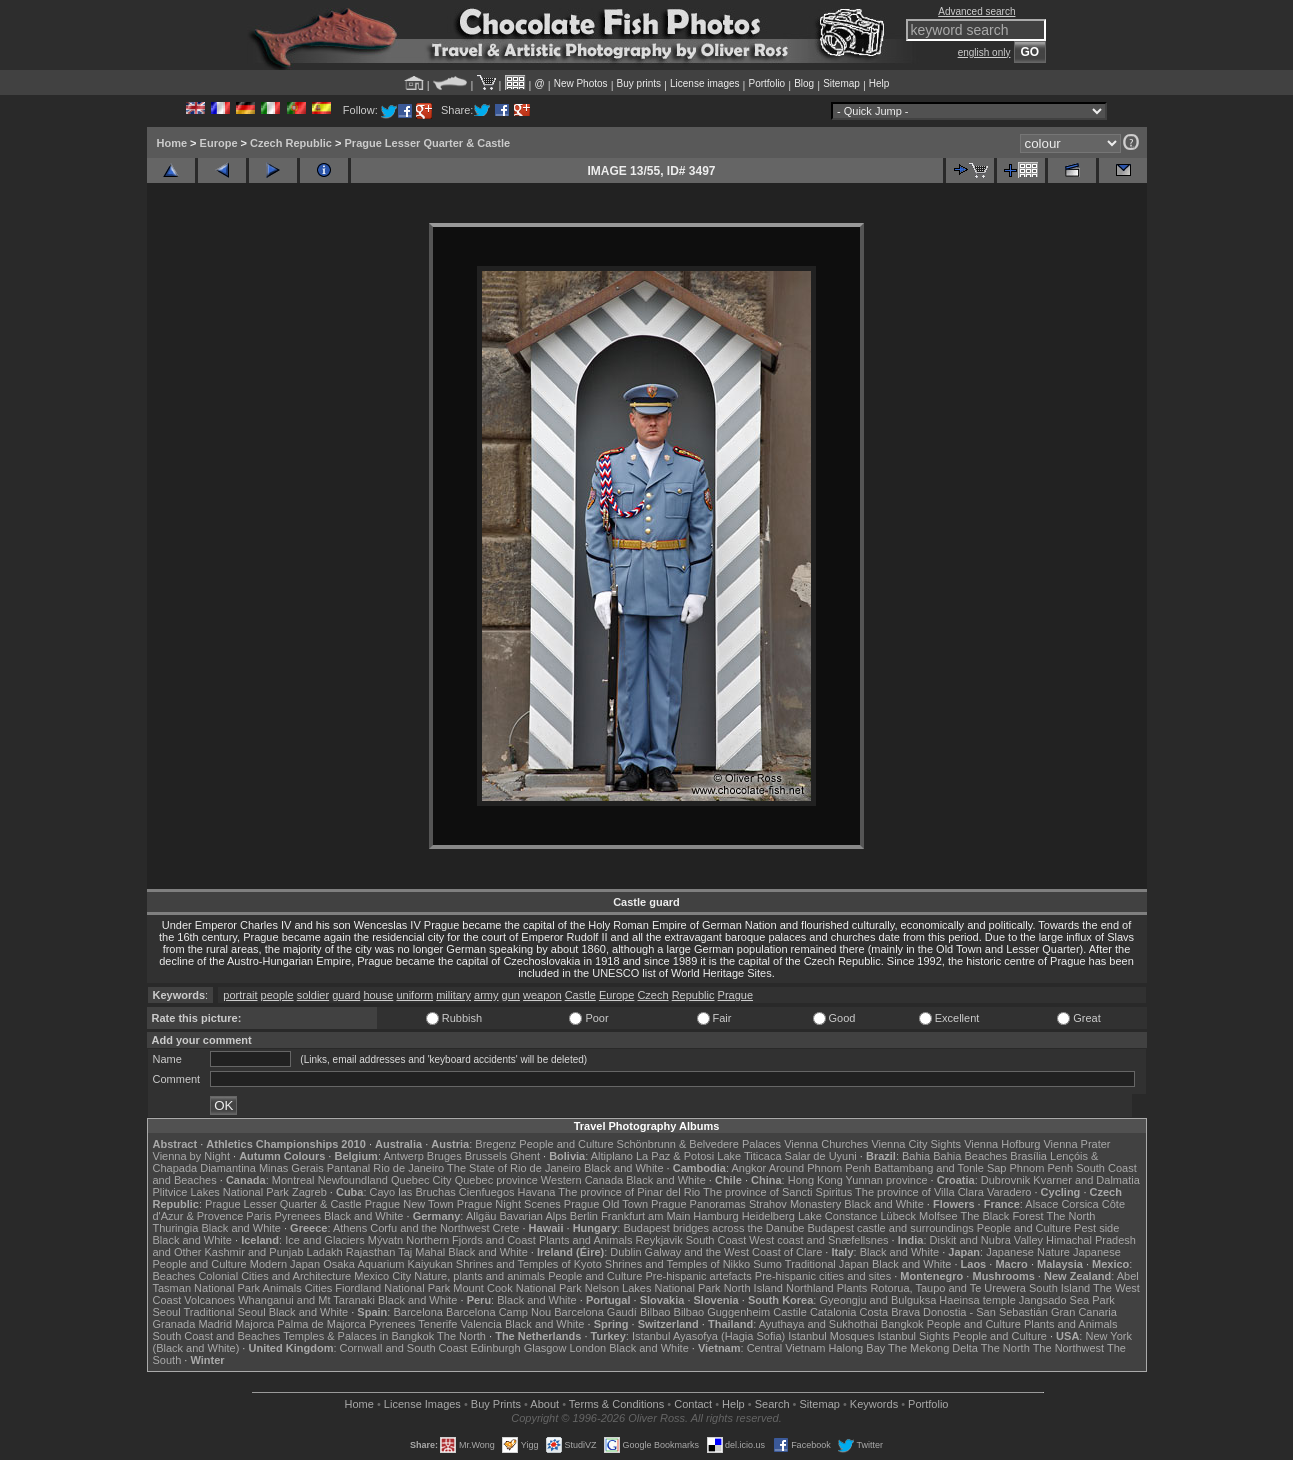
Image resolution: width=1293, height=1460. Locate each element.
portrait (240, 995)
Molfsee (938, 1216)
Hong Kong (815, 1180)
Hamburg (715, 1216)
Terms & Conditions (616, 1404)
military (453, 995)
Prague (735, 995)
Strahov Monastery (795, 1204)
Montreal (293, 1180)
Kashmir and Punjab (253, 1252)
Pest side (1096, 1228)
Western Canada (582, 1180)
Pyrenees (297, 1216)
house (378, 995)
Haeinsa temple (977, 1300)
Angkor (748, 1168)
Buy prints (639, 83)
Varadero (1009, 1192)
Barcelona (418, 1312)
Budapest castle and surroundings (890, 1228)
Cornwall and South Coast (404, 1348)
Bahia (916, 1156)
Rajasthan (371, 1252)
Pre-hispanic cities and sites (823, 1276)
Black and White (623, 1168)
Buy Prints (496, 1404)
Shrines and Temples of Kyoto (529, 1264)
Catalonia (833, 1312)
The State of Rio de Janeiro (514, 1168)
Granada (174, 1324)
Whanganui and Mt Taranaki (306, 1300)
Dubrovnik (1006, 1180)
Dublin (625, 1252)
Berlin (584, 1216)
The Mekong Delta (933, 1348)
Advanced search (976, 11)
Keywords (874, 1404)
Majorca (254, 1324)
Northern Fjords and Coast (471, 1240)
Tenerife (437, 1324)
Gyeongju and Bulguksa (877, 1300)
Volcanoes (209, 1300)
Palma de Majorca (321, 1324)
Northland (810, 1288)
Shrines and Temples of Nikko (677, 1264)
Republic (693, 995)
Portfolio (766, 83)
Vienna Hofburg (1002, 1144)
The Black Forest (1001, 1216)
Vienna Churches (826, 1144)
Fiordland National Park (392, 1288)
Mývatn (385, 1240)
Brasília (1028, 1156)
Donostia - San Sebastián (985, 1312)
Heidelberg (768, 1216)
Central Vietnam (786, 1348)
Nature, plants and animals (479, 1276)
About (544, 1404)
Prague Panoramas (698, 1204)
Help (879, 83)
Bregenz (495, 1144)
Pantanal (348, 1168)
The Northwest (1069, 1348)
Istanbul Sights (914, 1336)
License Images (422, 1404)
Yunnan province (887, 1180)
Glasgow (545, 1348)
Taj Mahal (421, 1252)
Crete (506, 1228)
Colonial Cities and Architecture (274, 1276)
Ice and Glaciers (324, 1240)
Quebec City (421, 1180)
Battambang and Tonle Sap (940, 1168)
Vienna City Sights (916, 1144)
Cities (319, 1288)
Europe (219, 143)
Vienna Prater (1076, 1144)
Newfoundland (353, 1180)
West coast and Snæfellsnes (818, 1240)
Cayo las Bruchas (413, 1192)
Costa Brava (889, 1312)
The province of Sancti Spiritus (777, 1192)
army (486, 995)
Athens (350, 1228)
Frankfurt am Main (645, 1216)
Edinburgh (495, 1348)
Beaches (174, 1276)
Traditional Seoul (225, 1312)
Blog (804, 83)
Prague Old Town (606, 1204)
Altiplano (612, 1156)
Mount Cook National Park (517, 1288)
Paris (258, 1216)
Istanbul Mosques (831, 1336)
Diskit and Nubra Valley (987, 1240)
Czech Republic (291, 143)
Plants (852, 1288)
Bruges (444, 1156)
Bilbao (655, 1312)
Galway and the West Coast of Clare (734, 1252)
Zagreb (309, 1192)
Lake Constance (838, 1216)
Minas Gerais (291, 1168)
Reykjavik (659, 1240)
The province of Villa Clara (919, 1192)
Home (172, 143)
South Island (1059, 1288)
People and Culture (566, 1144)
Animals (282, 1288)
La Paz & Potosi (675, 1156)
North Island (753, 1288)
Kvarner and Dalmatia (1086, 1180)
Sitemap (841, 83)
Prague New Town (409, 1204)
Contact (693, 1404)
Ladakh (325, 1252)
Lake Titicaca (749, 1156)
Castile (790, 1312)
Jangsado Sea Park (1067, 1300)
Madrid (215, 1324)
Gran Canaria (1084, 1312)
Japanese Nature (1028, 1252)
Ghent (525, 1156)
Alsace (1041, 1204)
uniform (414, 995)
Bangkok (902, 1324)
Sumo (767, 1264)
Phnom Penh (1042, 1168)
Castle (580, 995)
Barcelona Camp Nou (498, 1312)
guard (346, 995)
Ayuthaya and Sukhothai (818, 1324)
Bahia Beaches (970, 1156)
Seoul (167, 1312)
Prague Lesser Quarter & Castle (428, 143)
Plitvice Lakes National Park (221, 1192)
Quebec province (496, 1180)
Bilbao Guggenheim (722, 1312)
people (277, 995)
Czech (652, 995)
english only (984, 52)
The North (1070, 1216)
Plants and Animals (586, 1240)
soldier (313, 995)
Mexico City (382, 1276)
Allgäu (481, 1216)
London (587, 1348)
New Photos (581, 83)
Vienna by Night (191, 1156)
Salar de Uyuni (821, 1156)
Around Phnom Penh (820, 1168)
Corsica (1079, 1204)
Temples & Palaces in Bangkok (358, 1336)
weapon (542, 995)
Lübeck (897, 1216)
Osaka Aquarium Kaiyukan (388, 1264)
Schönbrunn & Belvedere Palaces (699, 1144)
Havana (537, 1192)
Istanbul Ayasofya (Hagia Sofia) (708, 1336)
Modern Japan (285, 1264)
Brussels (486, 1156)
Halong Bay (856, 1348)
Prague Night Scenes (509, 1204)
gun (511, 995)
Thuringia (176, 1228)
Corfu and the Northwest (429, 1228)
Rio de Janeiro (408, 1168)
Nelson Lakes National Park (653, 1288)
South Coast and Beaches (217, 1336)
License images (704, 83)
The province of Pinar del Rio (629, 1192)
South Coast (716, 1240)
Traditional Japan (827, 1264)
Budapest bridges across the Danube (713, 1228)
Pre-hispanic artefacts (698, 1276)
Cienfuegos (487, 1192)
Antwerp (403, 1156)
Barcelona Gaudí (595, 1312)
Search (772, 1404)
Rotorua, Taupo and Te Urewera (948, 1288)
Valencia (481, 1324)
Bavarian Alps (533, 1216)
